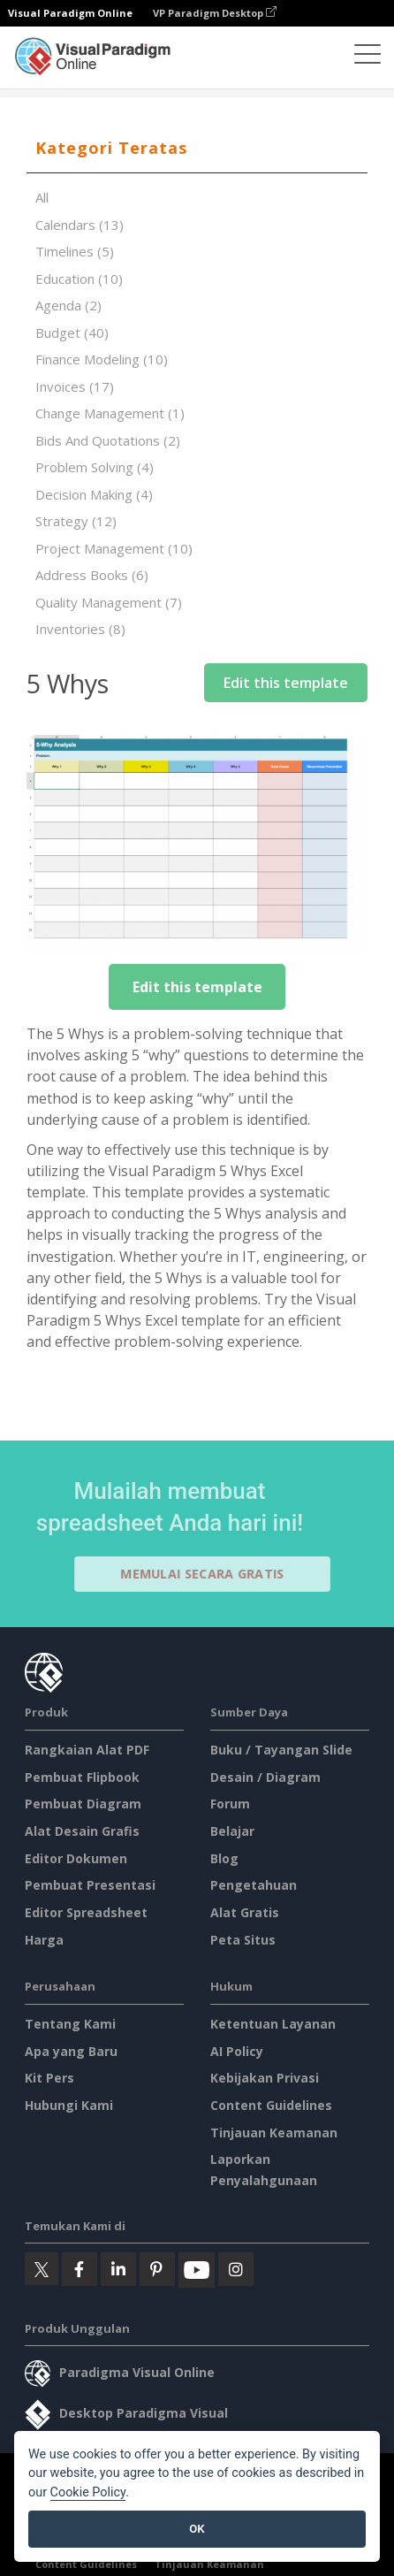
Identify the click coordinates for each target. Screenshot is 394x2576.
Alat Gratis (244, 1912)
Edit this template (286, 682)
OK (196, 2528)
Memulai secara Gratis (210, 1573)
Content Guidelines (271, 2105)
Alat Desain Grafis (82, 1831)
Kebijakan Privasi (264, 2077)
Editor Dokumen (76, 1858)
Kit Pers (49, 2077)
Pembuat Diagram (83, 1803)
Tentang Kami (70, 2023)
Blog (224, 1858)
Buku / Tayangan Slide (281, 1749)
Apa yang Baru (71, 2051)
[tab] (197, 148)
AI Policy (236, 2051)
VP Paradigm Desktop (215, 12)
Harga (44, 1939)
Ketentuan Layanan (273, 2023)
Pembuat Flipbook (82, 1777)
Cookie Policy (88, 2492)
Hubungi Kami (69, 2105)
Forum (230, 1803)
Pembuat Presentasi (90, 1885)
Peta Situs (243, 1939)
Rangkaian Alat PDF (87, 1749)
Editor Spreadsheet (86, 1912)
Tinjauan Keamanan (273, 2132)
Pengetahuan (253, 1885)
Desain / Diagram (265, 1777)
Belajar (232, 1831)
